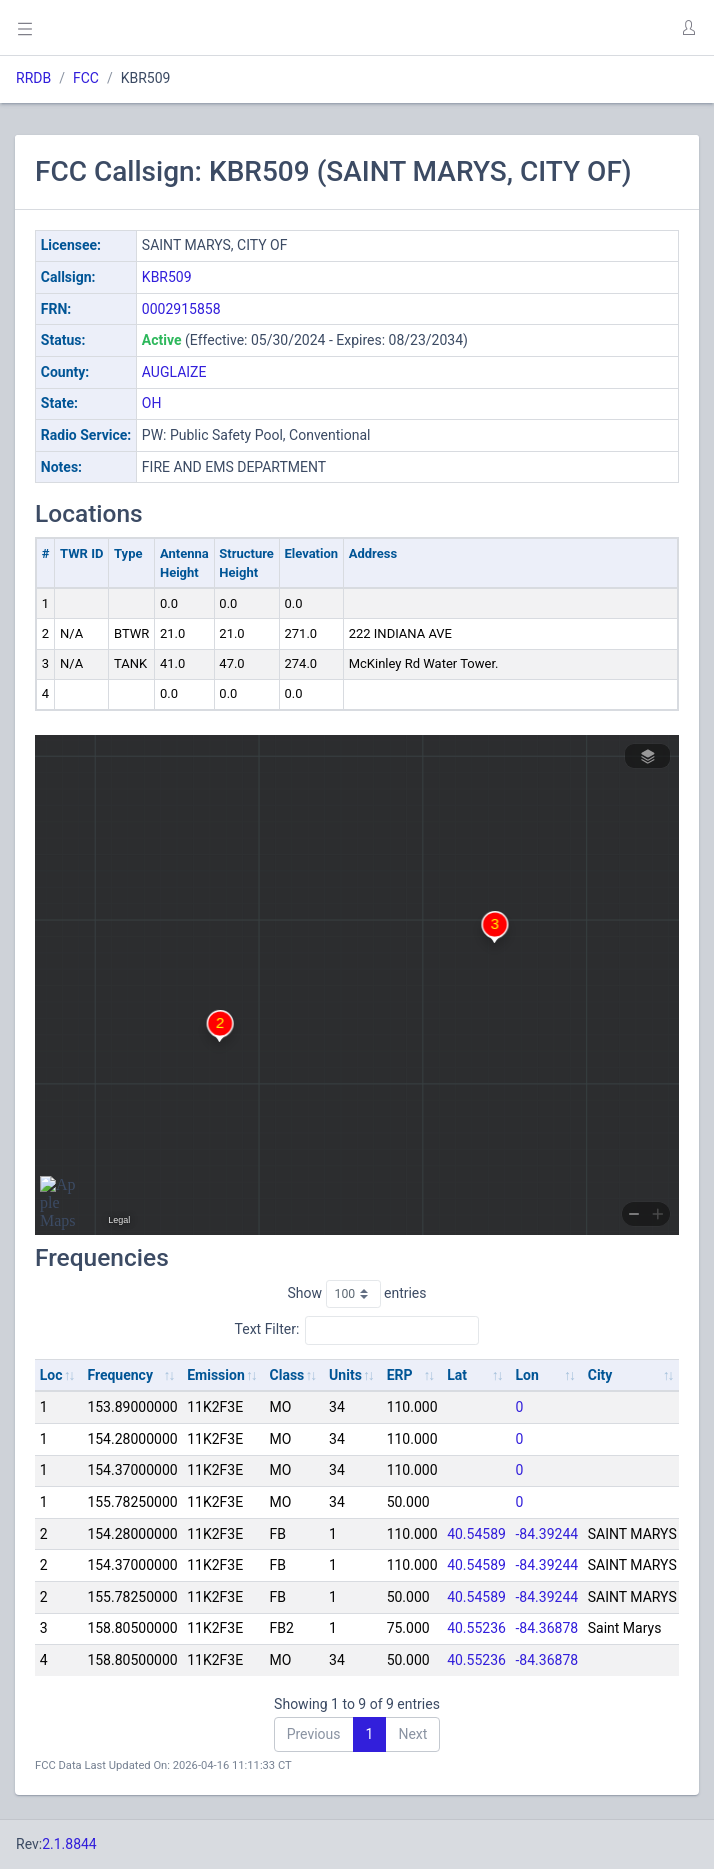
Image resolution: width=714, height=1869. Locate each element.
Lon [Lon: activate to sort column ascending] (527, 1375)
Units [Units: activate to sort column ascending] (345, 1375)
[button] (688, 28)
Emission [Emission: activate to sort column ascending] (216, 1375)
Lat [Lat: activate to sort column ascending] (457, 1375)
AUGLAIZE (174, 372)
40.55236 (476, 1628)
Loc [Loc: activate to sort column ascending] (51, 1375)
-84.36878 (547, 1628)
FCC (86, 78)
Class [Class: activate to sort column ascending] (287, 1375)
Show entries (356, 1294)
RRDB (33, 78)
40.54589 (476, 1534)
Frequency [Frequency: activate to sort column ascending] (120, 1375)
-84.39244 (547, 1534)
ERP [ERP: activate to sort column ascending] (400, 1375)
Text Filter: (357, 1330)
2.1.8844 (69, 1844)
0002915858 (181, 309)
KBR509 (167, 277)
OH (152, 403)
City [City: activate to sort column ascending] (600, 1375)
